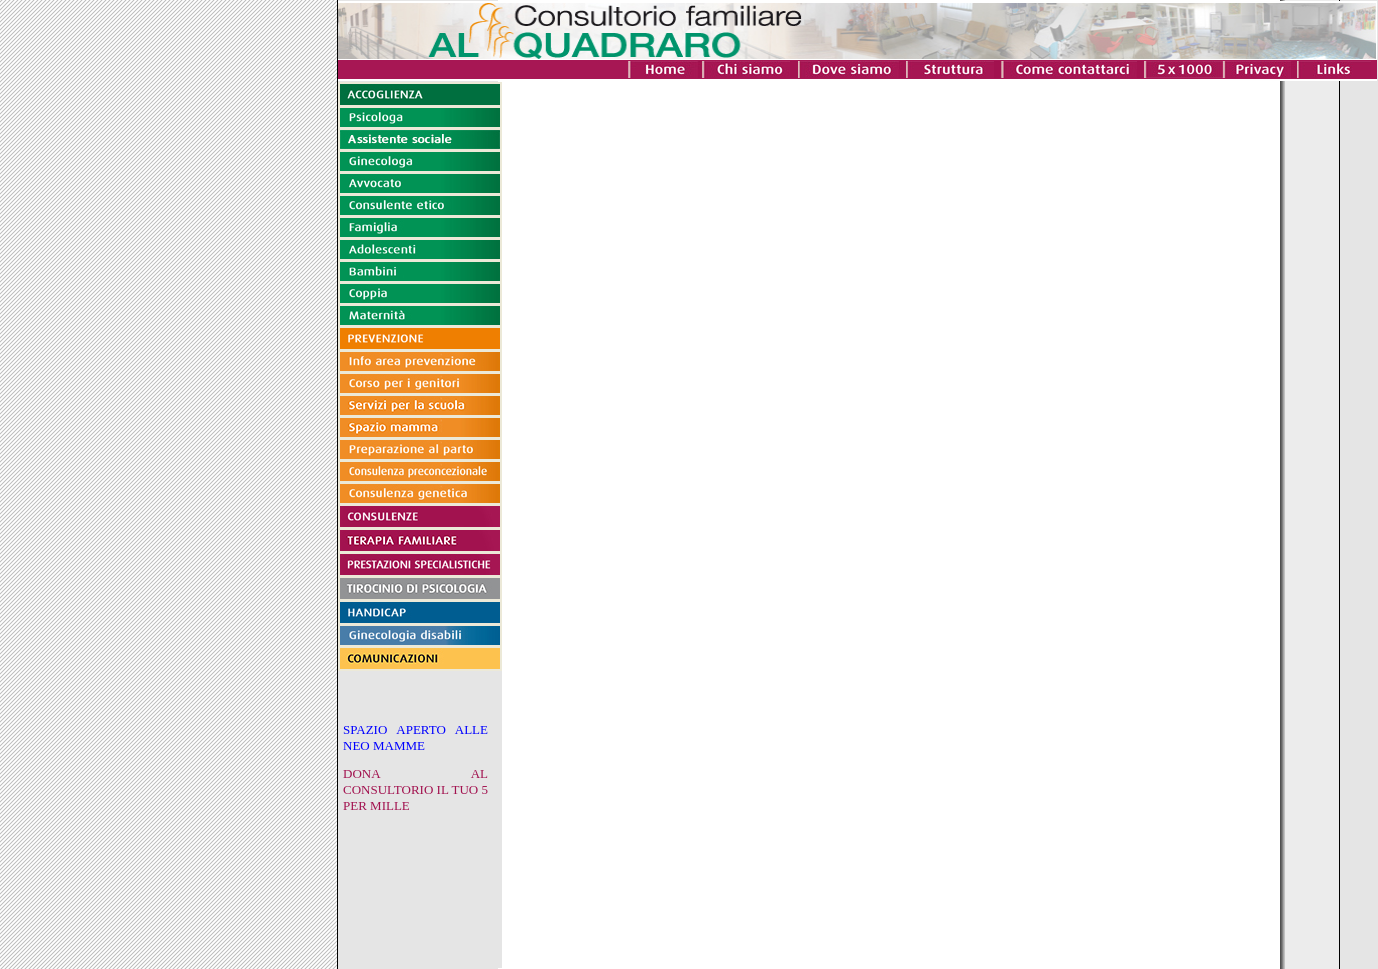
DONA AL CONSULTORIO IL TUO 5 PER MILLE (415, 789)
